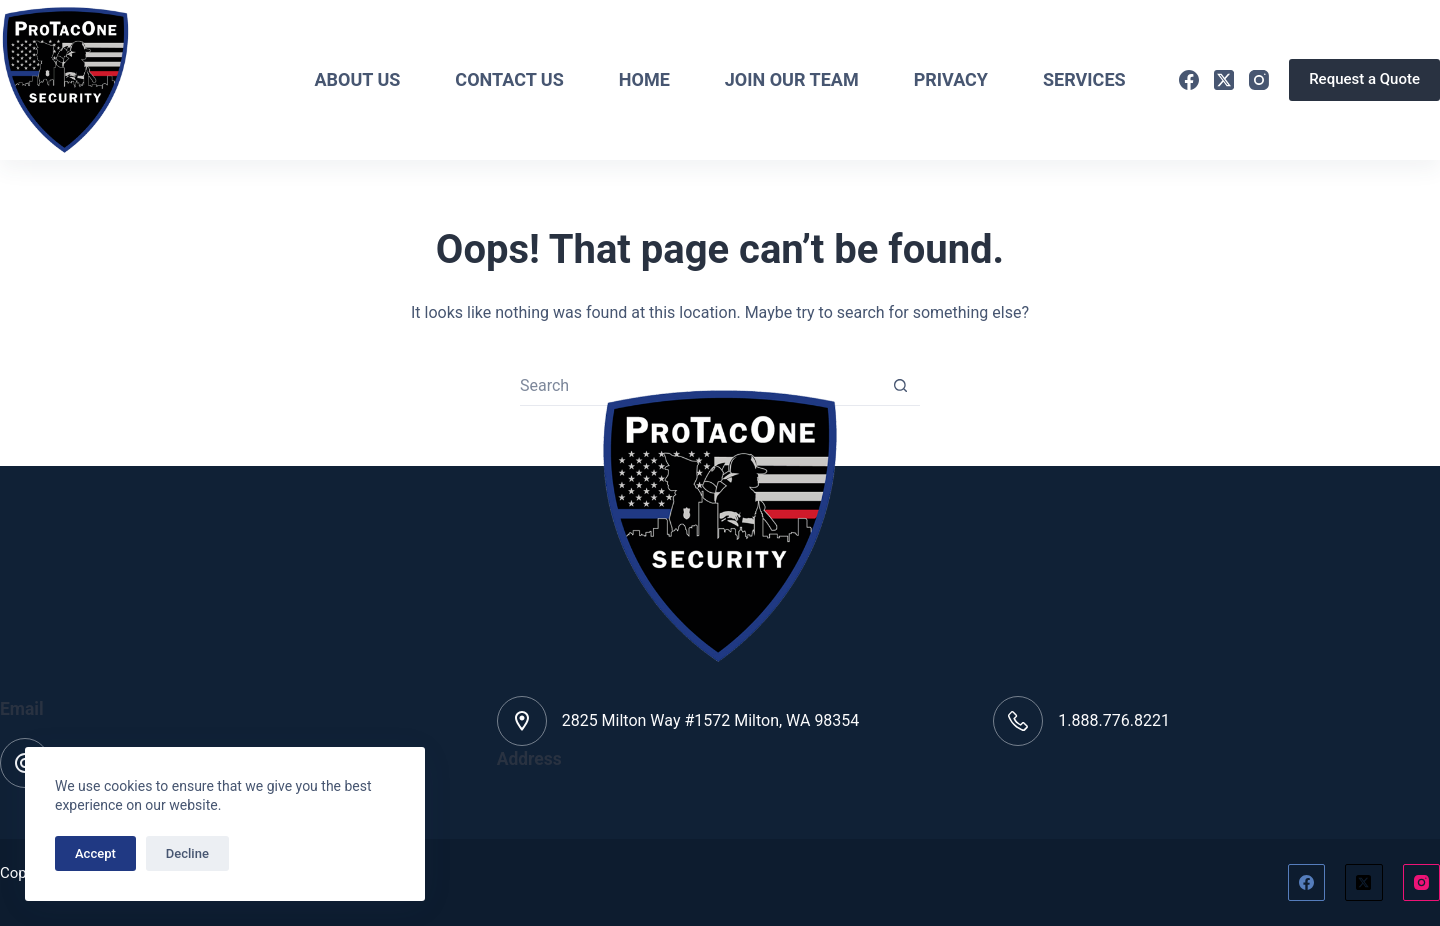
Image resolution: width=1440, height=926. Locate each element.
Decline (187, 853)
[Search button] (900, 386)
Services (1084, 79)
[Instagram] (1259, 80)
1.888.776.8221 (1114, 720)
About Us (357, 79)
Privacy (951, 79)
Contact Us (509, 79)
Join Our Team (792, 79)
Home (644, 79)
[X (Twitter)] (1224, 80)
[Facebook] (1189, 80)
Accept (95, 853)
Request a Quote (1364, 79)
